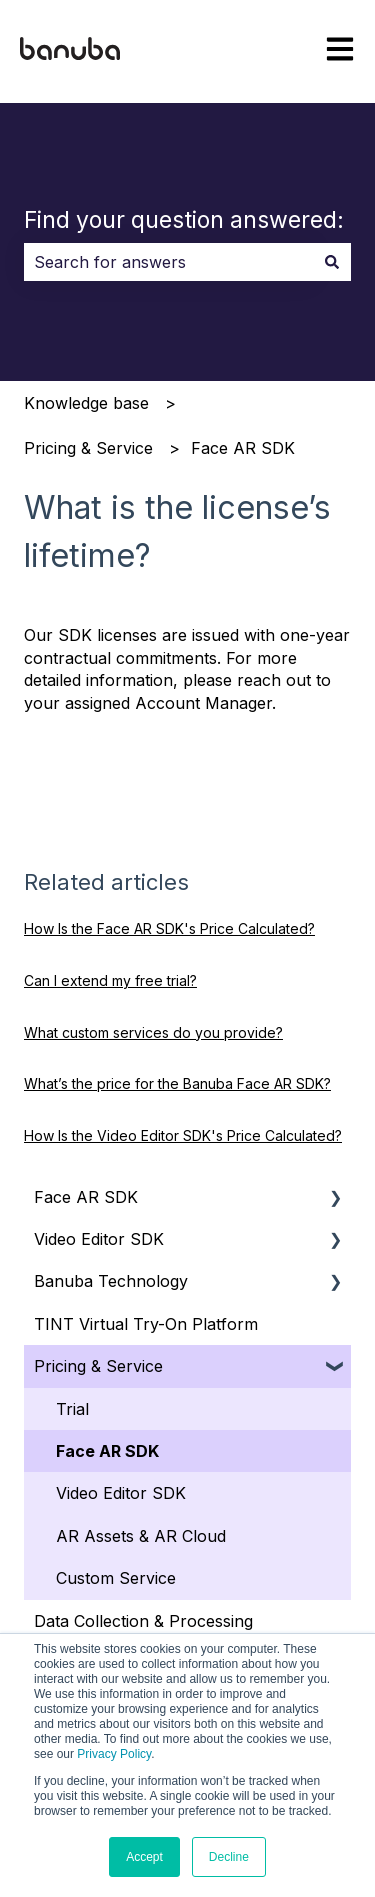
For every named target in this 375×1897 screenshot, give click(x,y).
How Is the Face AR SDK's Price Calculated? (169, 928)
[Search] (332, 262)
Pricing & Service (88, 448)
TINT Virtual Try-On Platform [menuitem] (146, 1324)
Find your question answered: (184, 220)
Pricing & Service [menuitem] (98, 1366)
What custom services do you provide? (153, 1032)
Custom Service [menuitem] (116, 1578)
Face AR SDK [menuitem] (86, 1197)
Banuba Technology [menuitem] (111, 1281)
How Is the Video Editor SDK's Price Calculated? (183, 1135)
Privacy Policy (114, 1754)
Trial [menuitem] (72, 1409)
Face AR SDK (243, 448)
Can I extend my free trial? (110, 980)
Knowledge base (86, 403)
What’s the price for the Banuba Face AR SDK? (177, 1083)
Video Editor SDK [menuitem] (99, 1239)
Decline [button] (229, 1857)
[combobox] (168, 262)
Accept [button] (144, 1857)
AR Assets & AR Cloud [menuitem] (141, 1536)
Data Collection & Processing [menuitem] (143, 1621)
